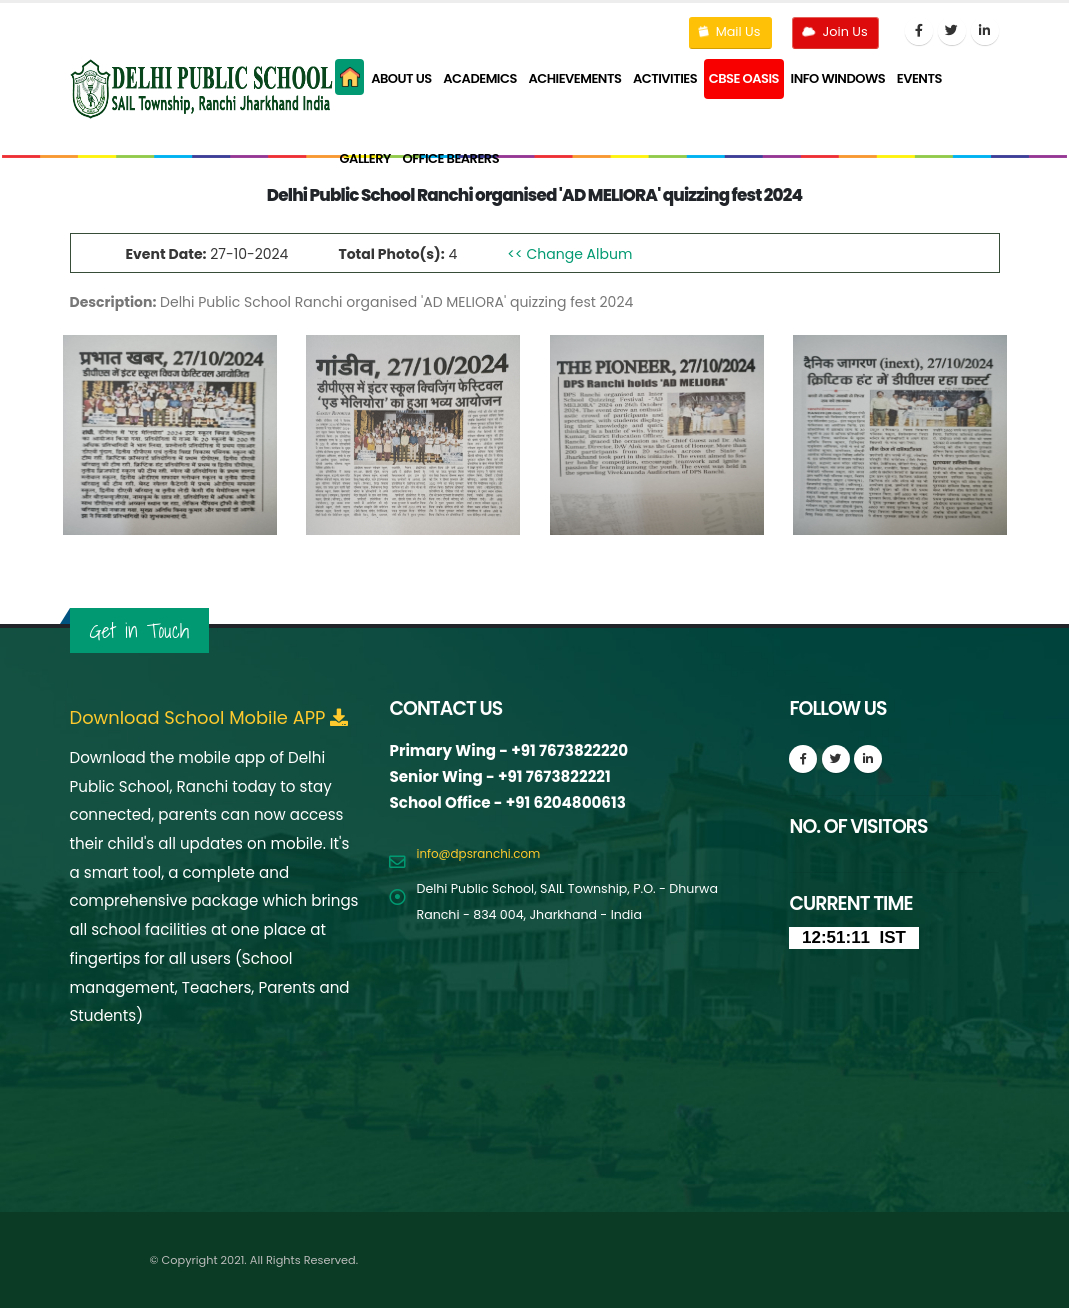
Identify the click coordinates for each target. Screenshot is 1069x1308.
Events (919, 78)
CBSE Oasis (744, 78)
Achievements (574, 78)
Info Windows (838, 78)
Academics (480, 78)
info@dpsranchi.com (481, 853)
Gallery (365, 158)
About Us (401, 78)
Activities (665, 78)
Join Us (833, 31)
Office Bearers (450, 158)
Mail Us (728, 31)
